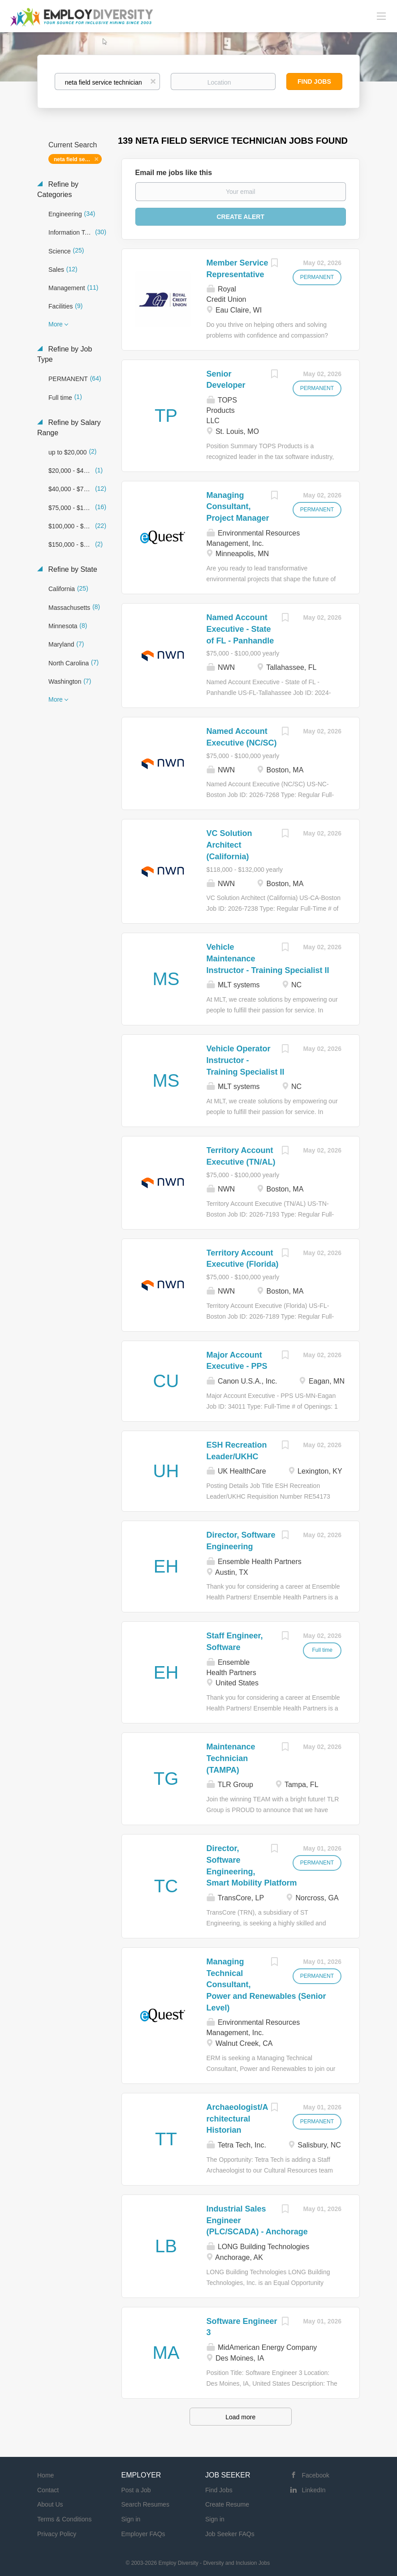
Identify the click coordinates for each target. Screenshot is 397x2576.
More (55, 324)
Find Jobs (314, 81)
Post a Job (136, 2490)
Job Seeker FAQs (230, 2533)
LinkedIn (314, 2490)
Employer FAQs (143, 2533)
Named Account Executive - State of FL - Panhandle (240, 629)
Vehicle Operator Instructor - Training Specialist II (246, 1060)
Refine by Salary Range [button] (69, 428)
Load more (240, 2417)
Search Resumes (145, 2504)
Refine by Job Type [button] (64, 354)
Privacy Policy (56, 2533)
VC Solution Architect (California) (229, 845)
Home (45, 2475)
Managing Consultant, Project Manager (238, 507)
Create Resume (227, 2504)
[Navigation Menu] (381, 15)
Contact (48, 2490)
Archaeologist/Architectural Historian (237, 2119)
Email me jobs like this (173, 172)
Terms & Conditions (64, 2519)
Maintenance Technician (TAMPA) (231, 1758)
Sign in (131, 2519)
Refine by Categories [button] (57, 189)
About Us (50, 2504)
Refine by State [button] (71, 569)
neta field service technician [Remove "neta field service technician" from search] (78, 159)
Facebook (315, 2475)
